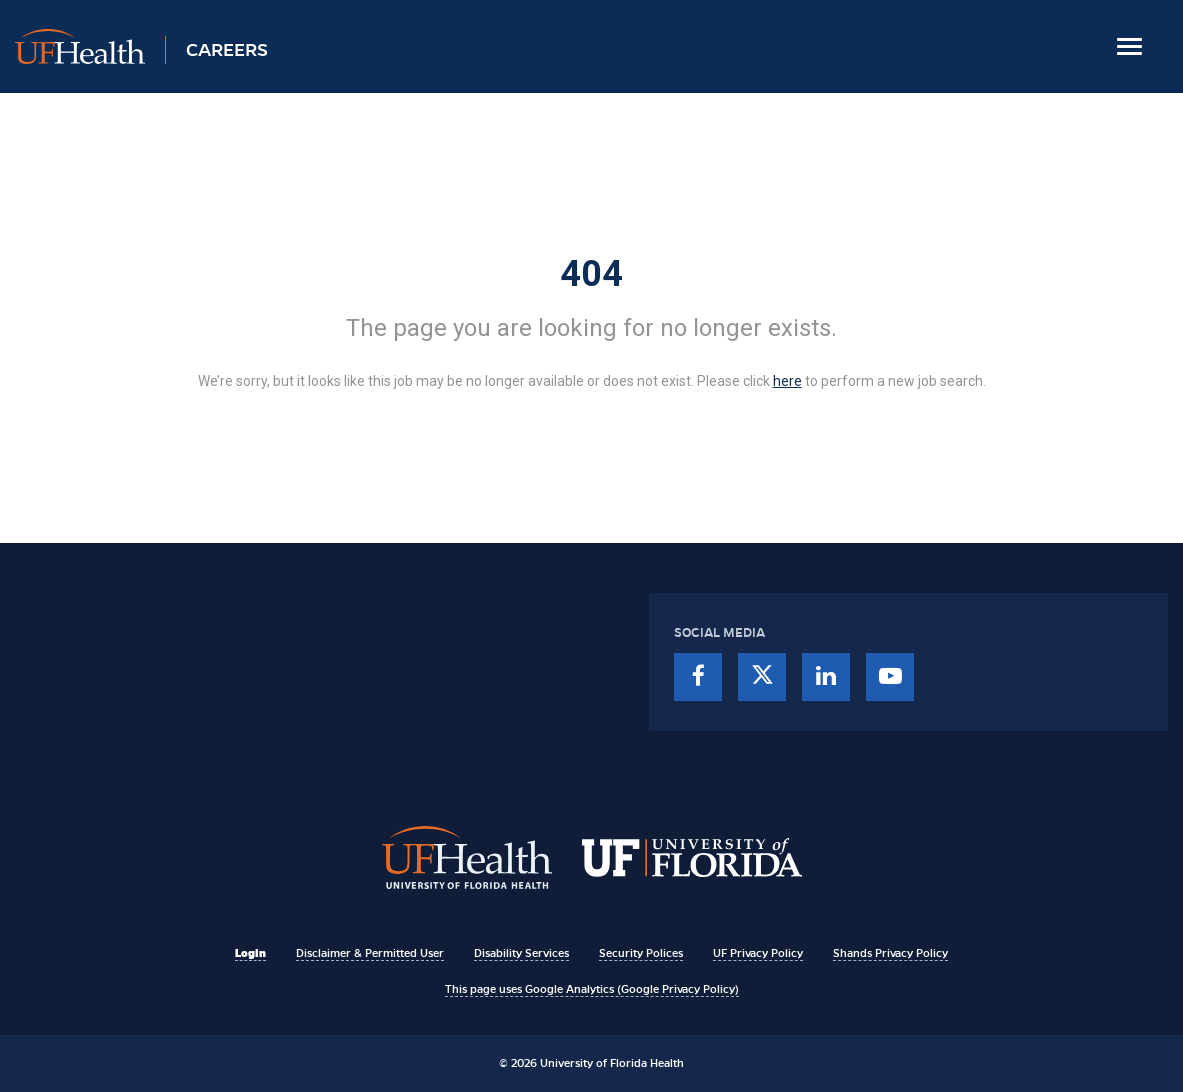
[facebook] (698, 677)
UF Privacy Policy (758, 953)
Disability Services (521, 953)
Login (250, 953)
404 (591, 274)
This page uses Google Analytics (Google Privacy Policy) (592, 989)
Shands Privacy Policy (890, 953)
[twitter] (762, 677)
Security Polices (641, 953)
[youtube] (890, 677)
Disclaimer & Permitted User (370, 953)
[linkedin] (826, 677)
